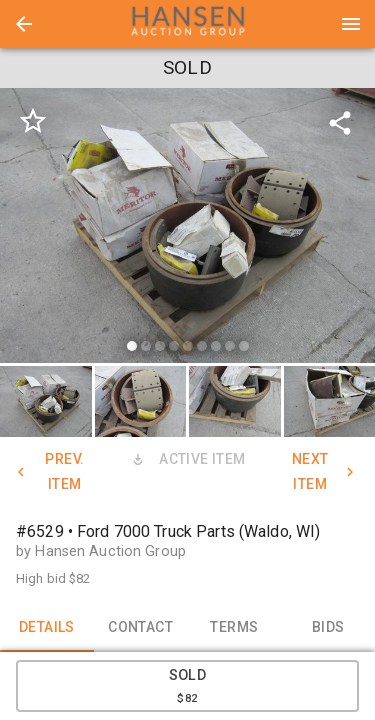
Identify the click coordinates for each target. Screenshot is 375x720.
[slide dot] (132, 346)
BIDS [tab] (328, 628)
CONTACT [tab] (141, 628)
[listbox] (187, 228)
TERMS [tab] (235, 628)
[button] (24, 24)
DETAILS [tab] (47, 628)
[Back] (24, 24)
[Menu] (351, 24)
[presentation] (188, 24)
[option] (187, 228)
